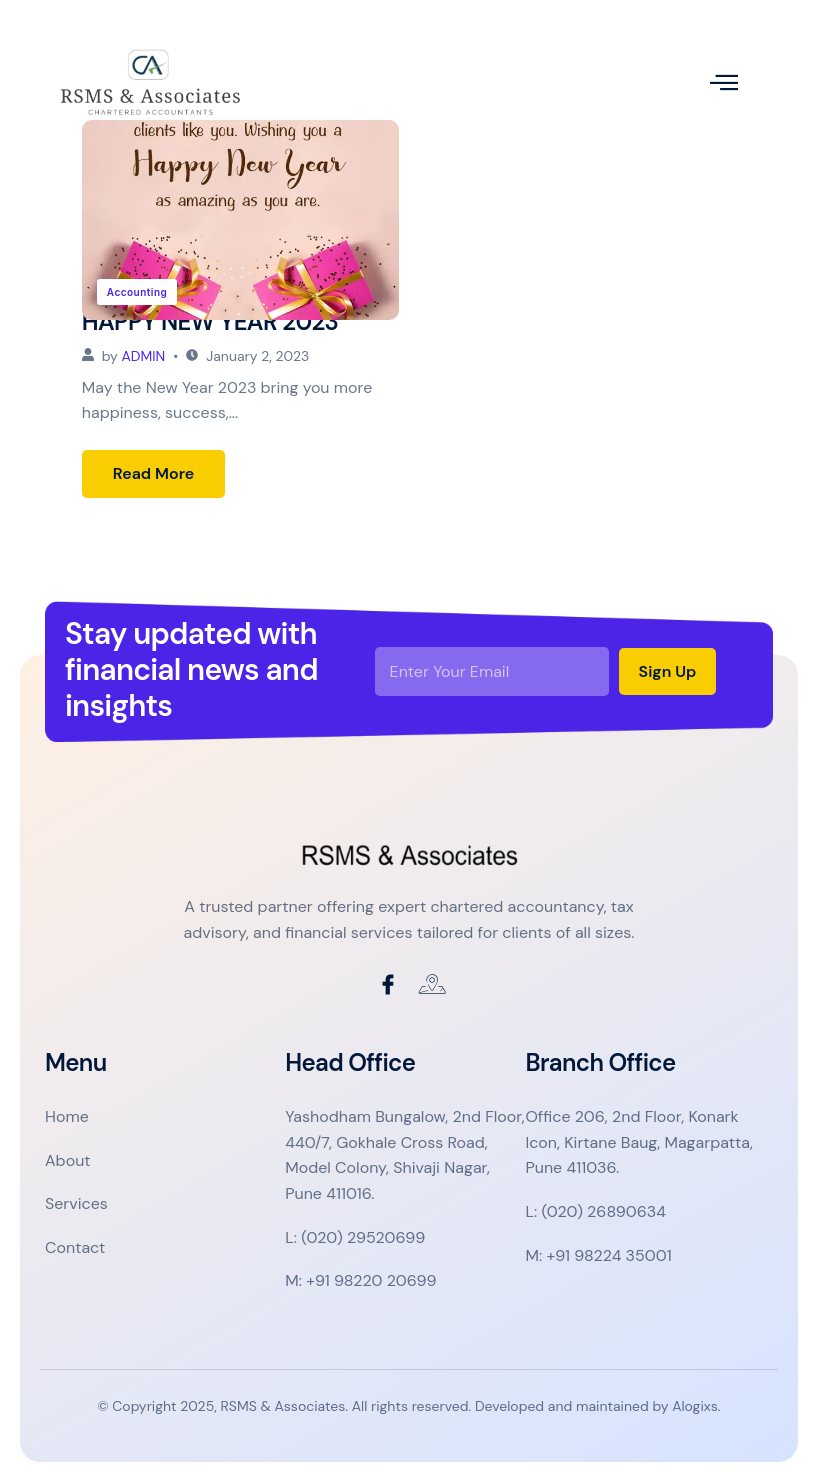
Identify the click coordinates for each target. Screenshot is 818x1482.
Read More (154, 473)
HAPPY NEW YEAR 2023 (210, 321)
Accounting (137, 292)
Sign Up (668, 671)
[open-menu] (724, 82)
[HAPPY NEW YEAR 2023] (240, 220)
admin (144, 356)
